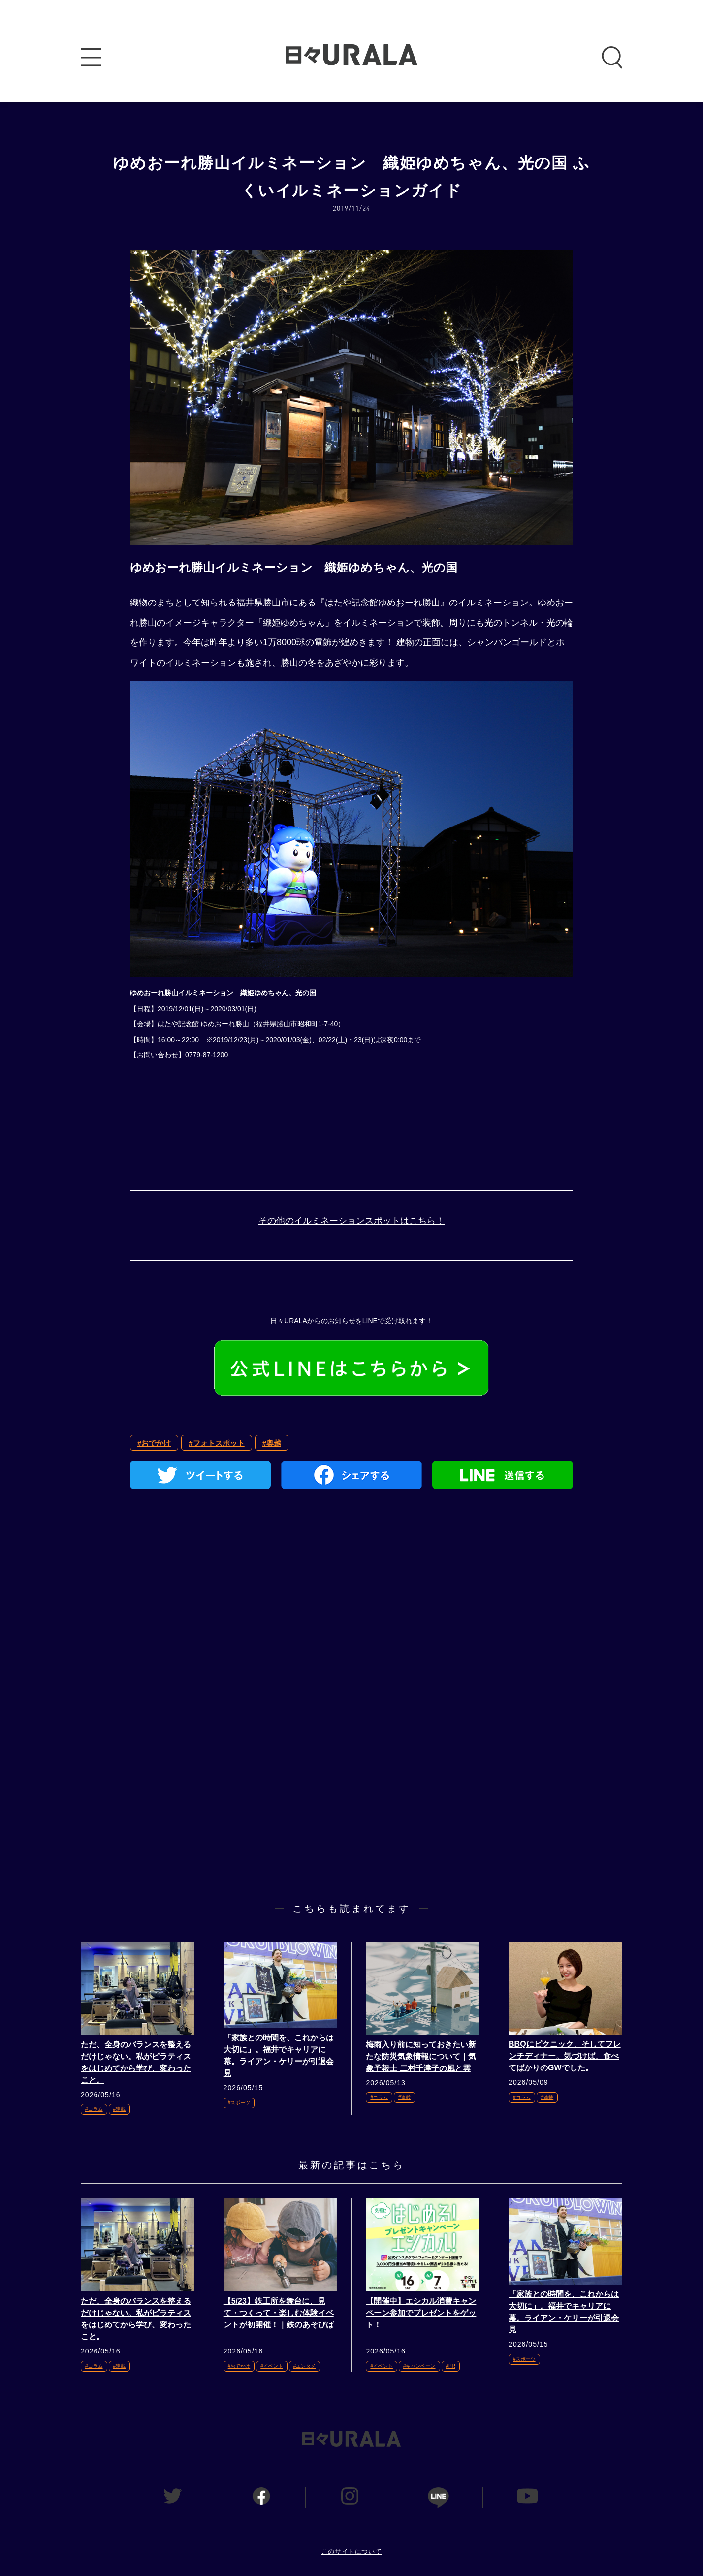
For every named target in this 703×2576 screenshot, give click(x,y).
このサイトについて (351, 2551)
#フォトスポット (216, 1443)
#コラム (94, 2109)
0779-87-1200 (206, 1055)
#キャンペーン (419, 2366)
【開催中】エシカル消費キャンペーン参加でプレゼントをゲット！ (421, 2313)
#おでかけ (154, 1443)
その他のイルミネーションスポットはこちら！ (351, 1221)
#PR (450, 2366)
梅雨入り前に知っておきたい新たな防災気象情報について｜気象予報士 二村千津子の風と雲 (421, 2056)
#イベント (271, 2366)
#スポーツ (239, 2102)
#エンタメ (304, 2366)
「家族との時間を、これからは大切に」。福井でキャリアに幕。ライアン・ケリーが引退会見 (279, 2055)
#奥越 (271, 1443)
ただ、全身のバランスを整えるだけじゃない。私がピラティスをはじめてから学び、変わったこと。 (136, 2062)
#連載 (119, 2109)
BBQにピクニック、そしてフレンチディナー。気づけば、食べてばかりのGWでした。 (565, 2056)
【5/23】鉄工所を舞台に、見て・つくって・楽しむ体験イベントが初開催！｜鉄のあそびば (279, 2313)
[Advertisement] (351, 1609)
